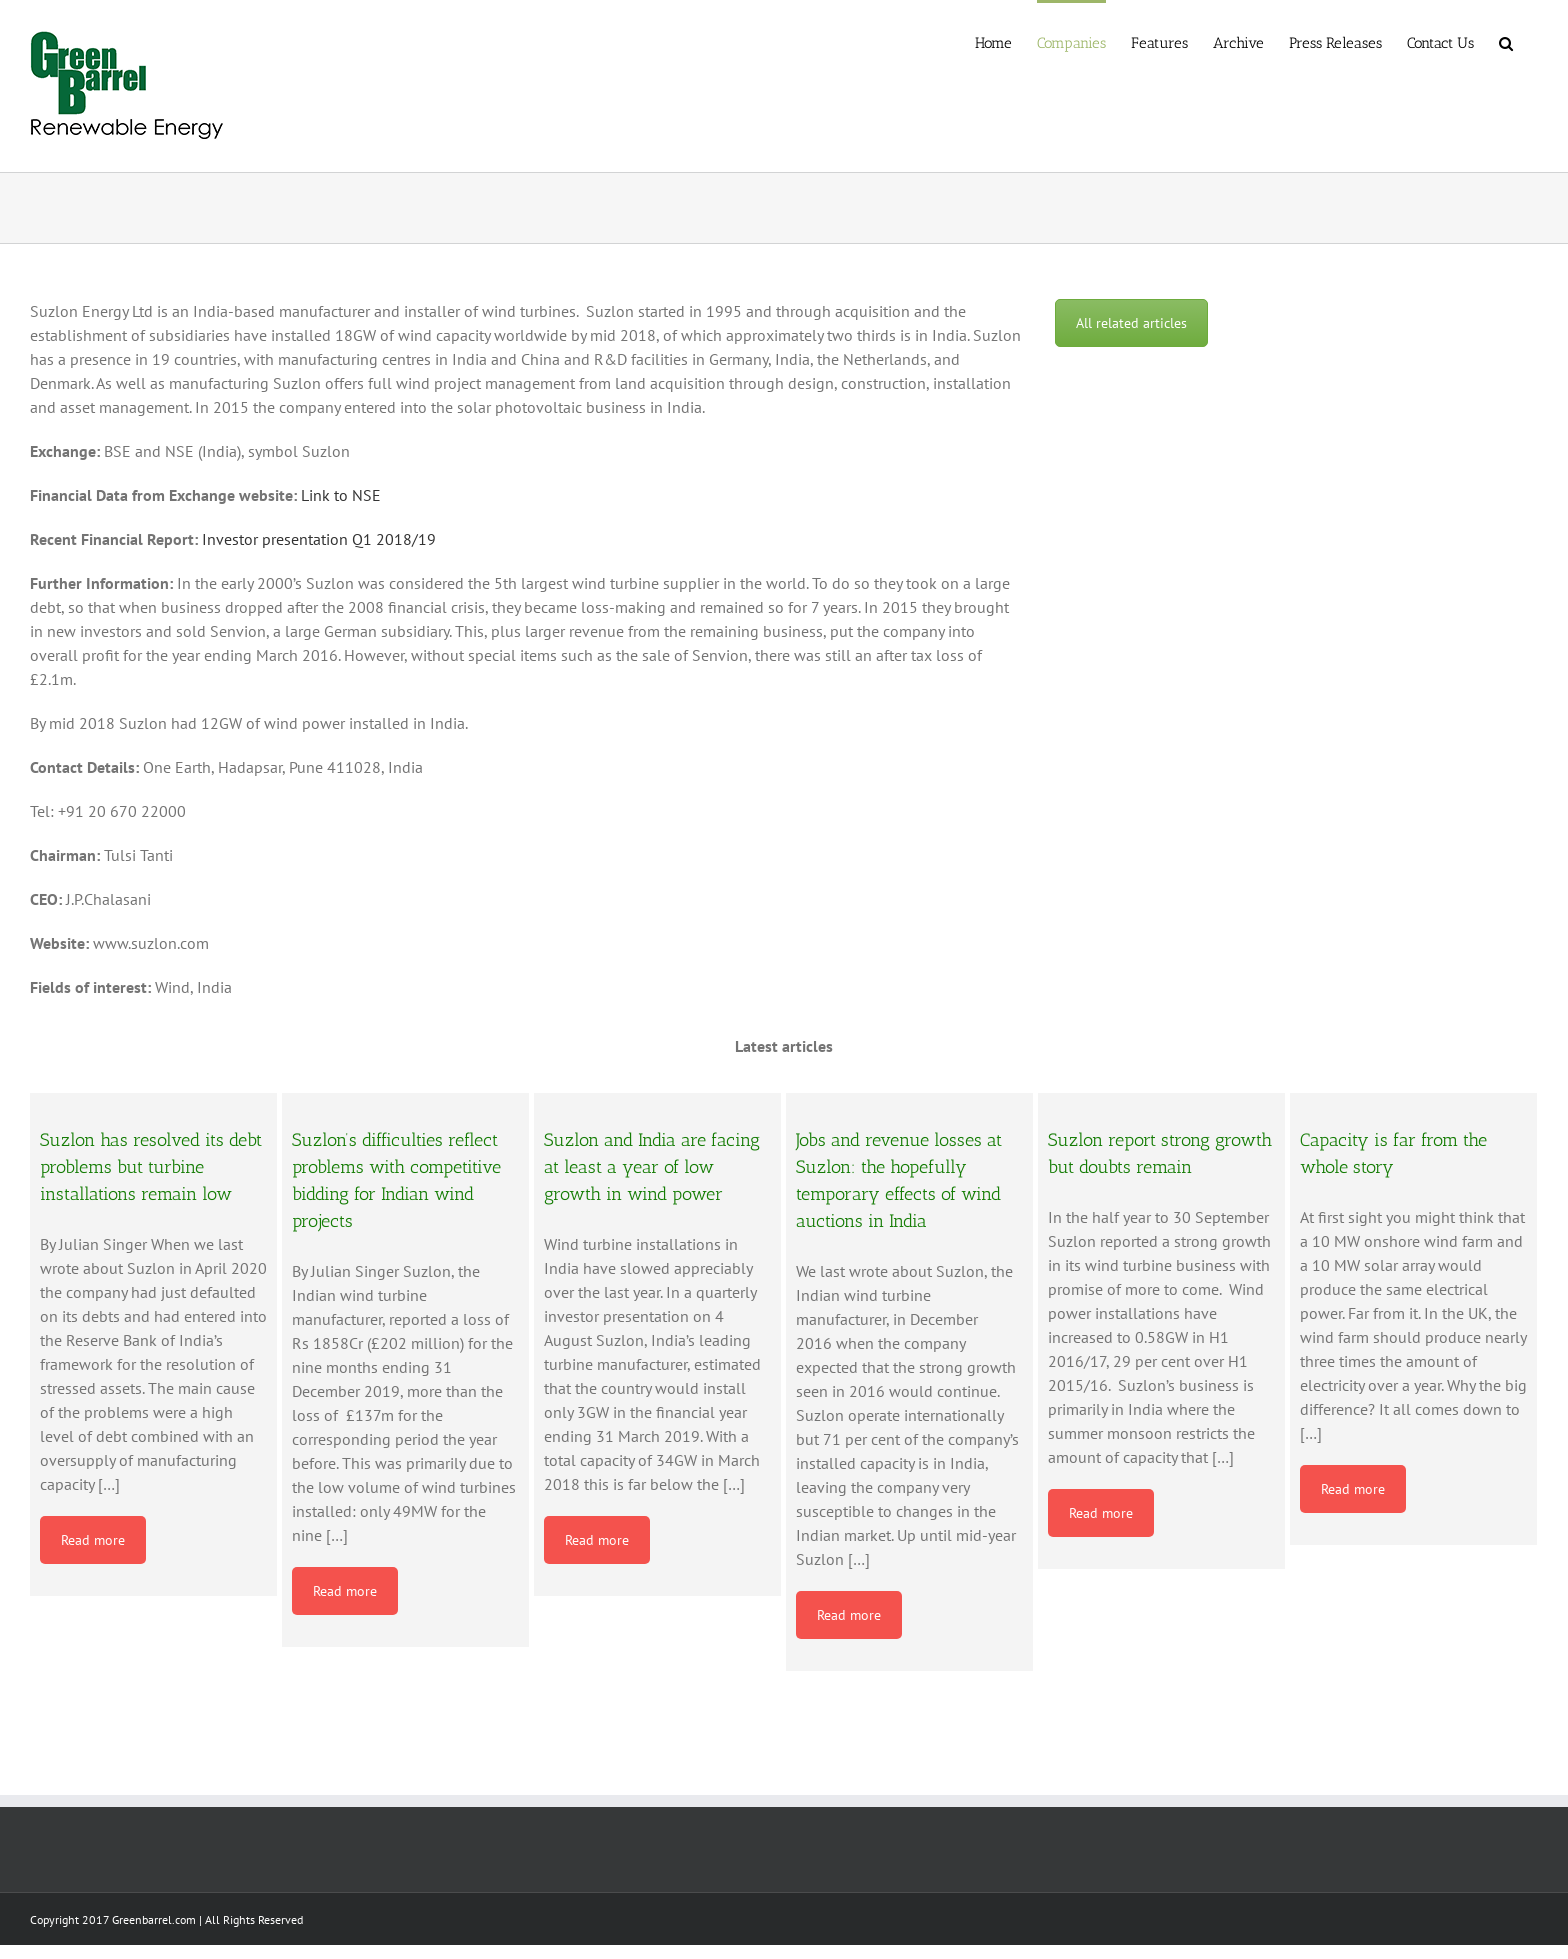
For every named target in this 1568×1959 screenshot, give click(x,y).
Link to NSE (341, 495)
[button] (1506, 42)
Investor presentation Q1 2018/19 (319, 539)
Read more (93, 1540)
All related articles (1131, 323)
